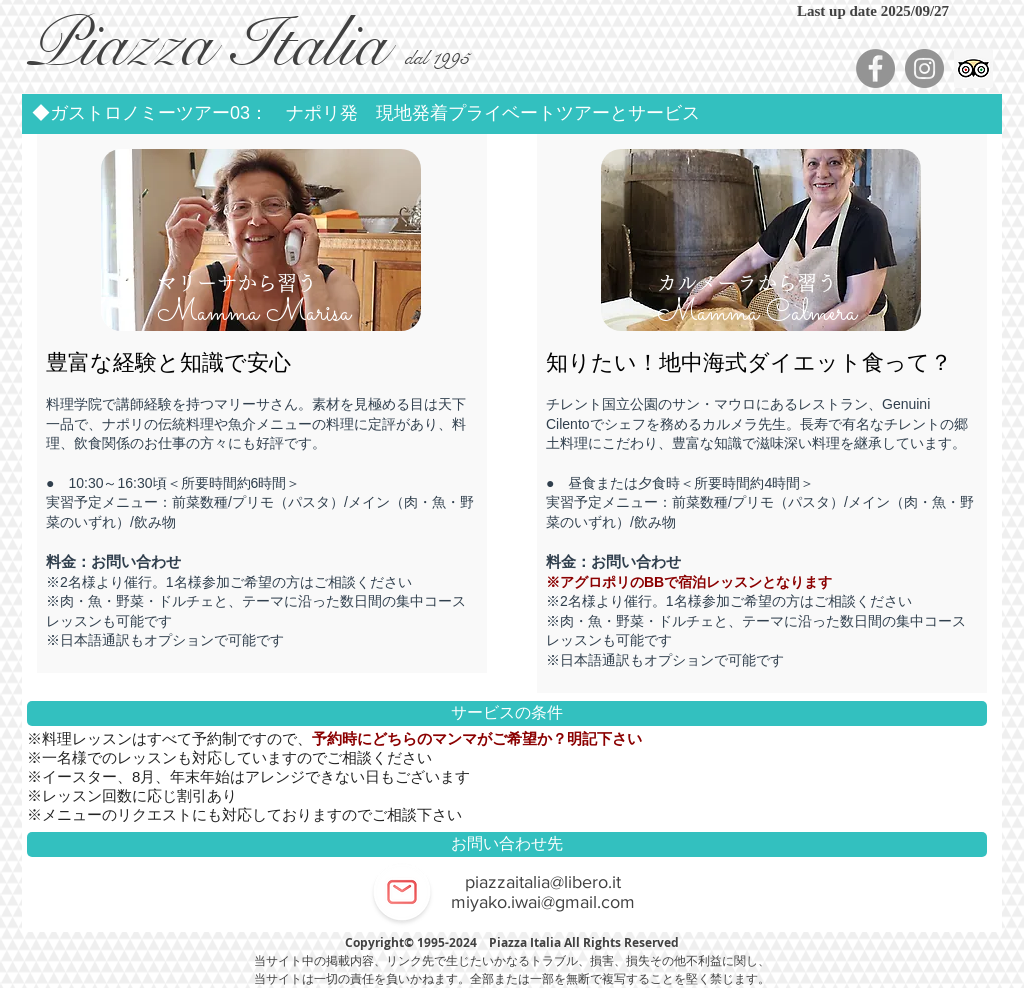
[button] (512, 114)
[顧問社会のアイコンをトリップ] (973, 68)
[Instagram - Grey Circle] (924, 68)
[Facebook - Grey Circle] (875, 68)
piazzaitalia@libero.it (543, 882)
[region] (262, 272)
